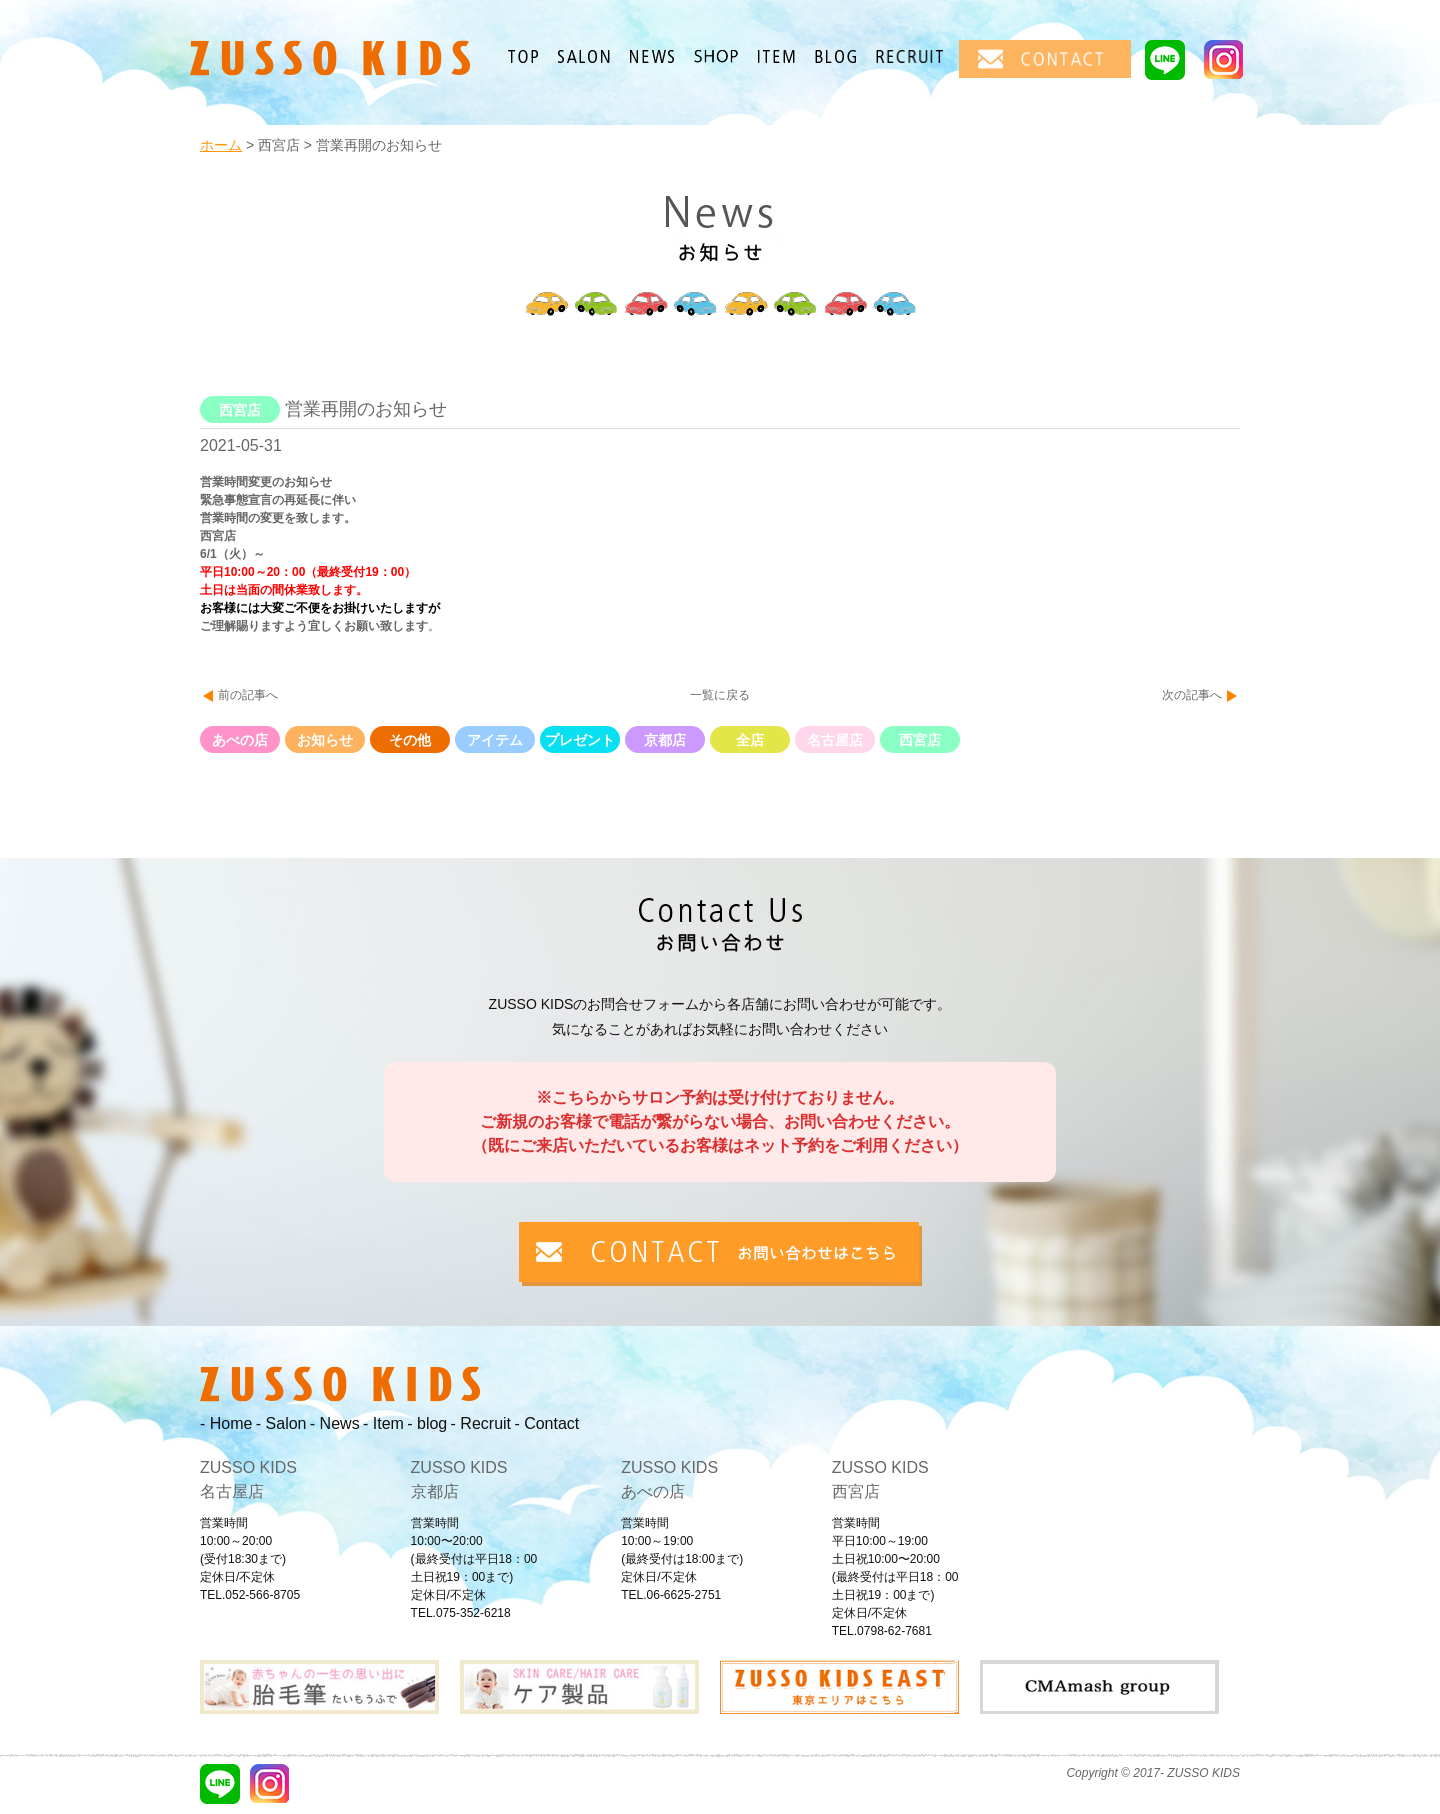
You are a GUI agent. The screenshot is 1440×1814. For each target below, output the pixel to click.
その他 (410, 740)
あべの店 (240, 740)
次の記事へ (1192, 695)
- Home (226, 1423)
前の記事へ (248, 695)
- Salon (281, 1423)
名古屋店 (835, 740)
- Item (383, 1423)
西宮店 (920, 740)
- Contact (546, 1423)
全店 (750, 740)
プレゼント (580, 740)
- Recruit (481, 1423)
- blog (427, 1423)
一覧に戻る (720, 695)
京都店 (665, 740)
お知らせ (325, 740)
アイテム (495, 740)
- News (335, 1423)
